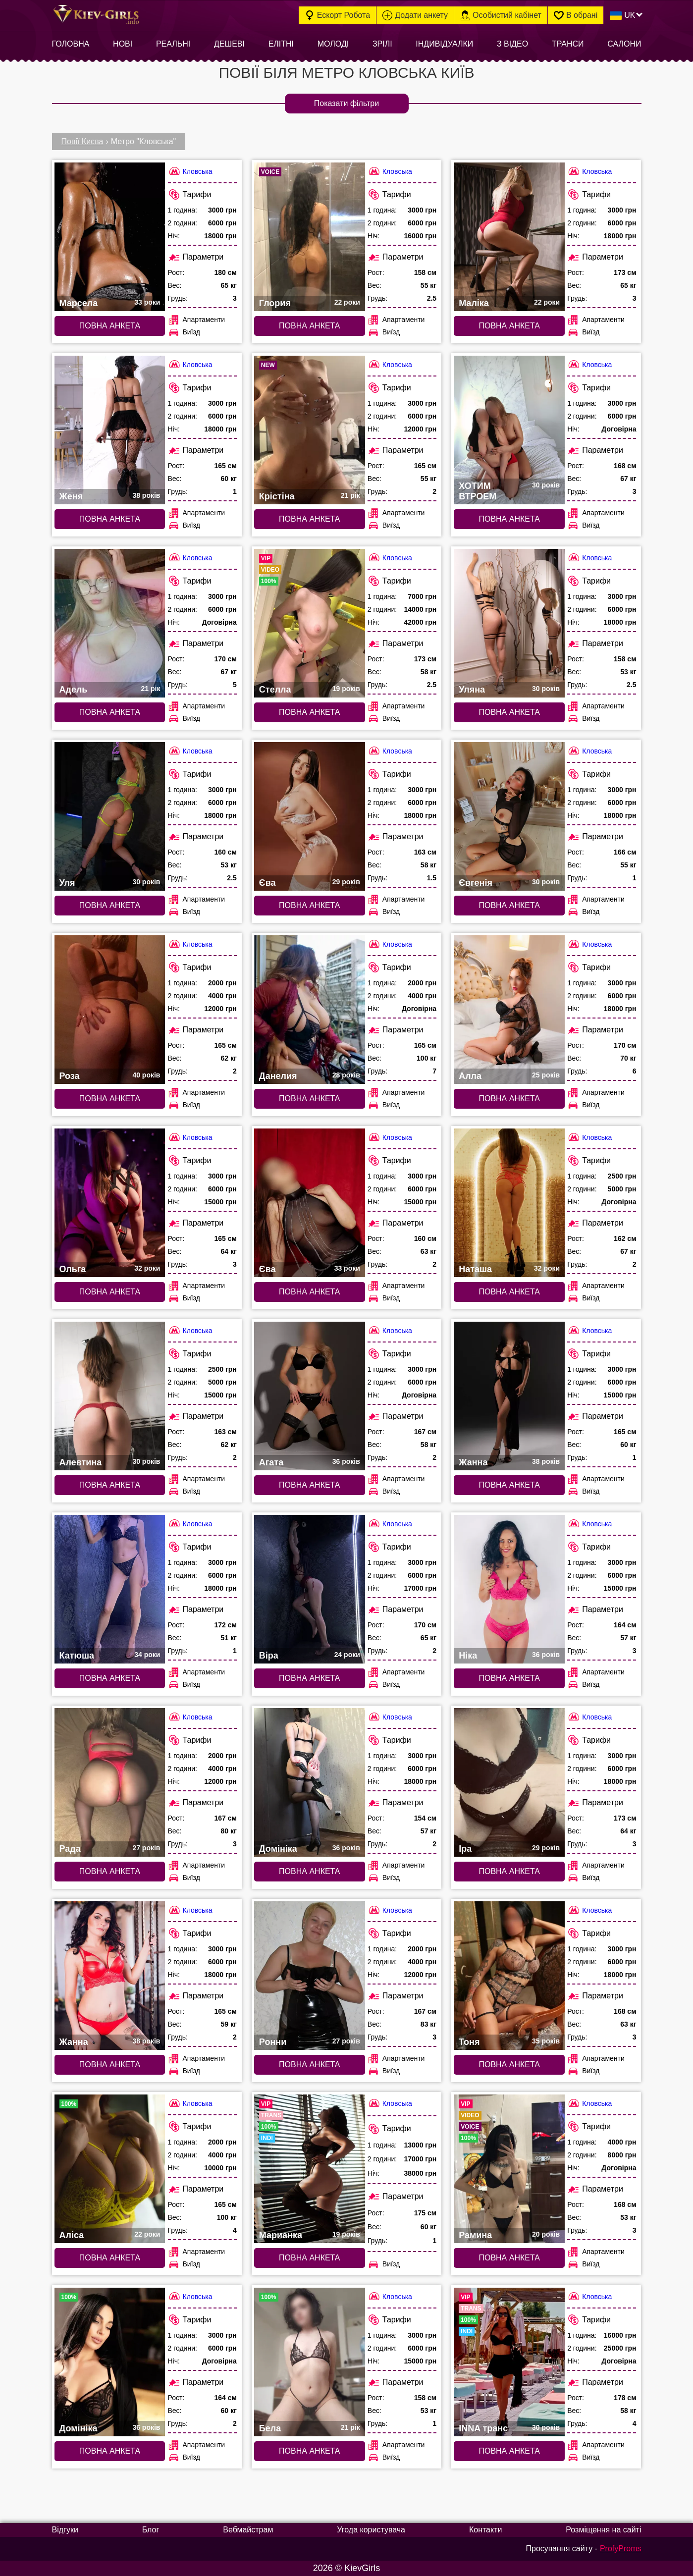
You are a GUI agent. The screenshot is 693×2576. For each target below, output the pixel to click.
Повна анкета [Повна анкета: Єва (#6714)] (309, 905)
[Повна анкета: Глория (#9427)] (309, 236)
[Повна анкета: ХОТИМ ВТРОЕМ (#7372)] (509, 430)
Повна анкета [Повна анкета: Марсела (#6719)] (109, 326)
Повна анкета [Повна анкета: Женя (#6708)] (109, 519)
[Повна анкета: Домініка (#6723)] (309, 1782)
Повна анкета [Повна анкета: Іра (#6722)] (509, 1871)
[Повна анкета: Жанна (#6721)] (109, 1975)
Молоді (333, 44)
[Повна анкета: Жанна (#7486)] (509, 1396)
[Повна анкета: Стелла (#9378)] (309, 623)
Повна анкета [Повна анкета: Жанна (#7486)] (509, 1485)
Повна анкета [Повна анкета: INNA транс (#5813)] (509, 2451)
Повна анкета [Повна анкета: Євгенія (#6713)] (509, 905)
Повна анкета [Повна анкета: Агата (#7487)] (309, 1485)
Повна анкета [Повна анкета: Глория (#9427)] (309, 326)
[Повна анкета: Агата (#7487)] (309, 1396)
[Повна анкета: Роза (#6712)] (109, 1009)
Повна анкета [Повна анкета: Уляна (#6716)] (509, 712)
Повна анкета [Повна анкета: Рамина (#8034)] (509, 2258)
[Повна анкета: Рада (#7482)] (109, 1782)
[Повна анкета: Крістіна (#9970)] (309, 430)
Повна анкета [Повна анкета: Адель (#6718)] (109, 712)
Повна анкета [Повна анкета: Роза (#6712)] (109, 1098)
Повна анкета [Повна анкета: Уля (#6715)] (109, 905)
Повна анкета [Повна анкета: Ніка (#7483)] (509, 1678)
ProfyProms (620, 2548)
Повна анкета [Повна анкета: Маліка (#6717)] (509, 326)
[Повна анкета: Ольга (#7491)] (109, 1202)
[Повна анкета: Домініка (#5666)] (109, 2362)
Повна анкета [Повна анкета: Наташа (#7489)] (509, 1292)
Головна (71, 44)
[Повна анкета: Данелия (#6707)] (309, 1009)
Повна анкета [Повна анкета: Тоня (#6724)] (509, 2064)
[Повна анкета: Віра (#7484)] (309, 1589)
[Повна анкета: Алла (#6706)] (509, 1009)
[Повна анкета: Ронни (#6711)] (309, 1975)
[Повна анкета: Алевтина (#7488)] (109, 1396)
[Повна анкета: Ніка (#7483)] (509, 1589)
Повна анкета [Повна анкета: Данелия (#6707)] (309, 1098)
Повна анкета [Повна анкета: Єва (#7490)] (309, 1292)
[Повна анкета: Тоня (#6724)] (509, 1975)
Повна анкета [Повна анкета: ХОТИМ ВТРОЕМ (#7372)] (509, 519)
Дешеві (229, 44)
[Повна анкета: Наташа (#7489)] (509, 1202)
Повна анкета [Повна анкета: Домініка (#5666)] (109, 2451)
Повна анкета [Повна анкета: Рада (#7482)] (109, 1871)
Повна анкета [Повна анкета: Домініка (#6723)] (309, 1871)
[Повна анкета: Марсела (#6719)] (109, 236)
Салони (624, 44)
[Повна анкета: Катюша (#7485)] (109, 1589)
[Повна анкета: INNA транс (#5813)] (509, 2362)
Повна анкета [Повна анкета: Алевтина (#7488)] (109, 1485)
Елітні (281, 44)
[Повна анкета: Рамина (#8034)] (509, 2168)
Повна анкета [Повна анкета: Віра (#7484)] (309, 1678)
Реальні (173, 44)
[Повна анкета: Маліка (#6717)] (509, 236)
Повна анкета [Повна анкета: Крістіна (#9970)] (309, 519)
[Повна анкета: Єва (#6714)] (309, 816)
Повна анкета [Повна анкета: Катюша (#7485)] (109, 1678)
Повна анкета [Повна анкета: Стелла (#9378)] (309, 712)
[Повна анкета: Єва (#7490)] (309, 1202)
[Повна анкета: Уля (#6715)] (109, 816)
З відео (512, 44)
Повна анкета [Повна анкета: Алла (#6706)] (509, 1098)
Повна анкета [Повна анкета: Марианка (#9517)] (309, 2258)
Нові (122, 44)
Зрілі (382, 44)
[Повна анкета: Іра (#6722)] (509, 1782)
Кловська (190, 171)
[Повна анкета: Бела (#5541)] (309, 2362)
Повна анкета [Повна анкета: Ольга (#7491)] (109, 1292)
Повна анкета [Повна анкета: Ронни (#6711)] (309, 2064)
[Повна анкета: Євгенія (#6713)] (509, 816)
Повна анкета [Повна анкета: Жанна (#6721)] (109, 2064)
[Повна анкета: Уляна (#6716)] (509, 623)
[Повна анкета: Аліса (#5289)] (109, 2168)
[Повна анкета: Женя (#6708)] (109, 430)
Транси (568, 44)
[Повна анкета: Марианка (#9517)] (309, 2168)
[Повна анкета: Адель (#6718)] (109, 623)
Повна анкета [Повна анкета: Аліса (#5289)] (109, 2258)
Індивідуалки (444, 44)
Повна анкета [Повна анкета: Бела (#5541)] (309, 2451)
